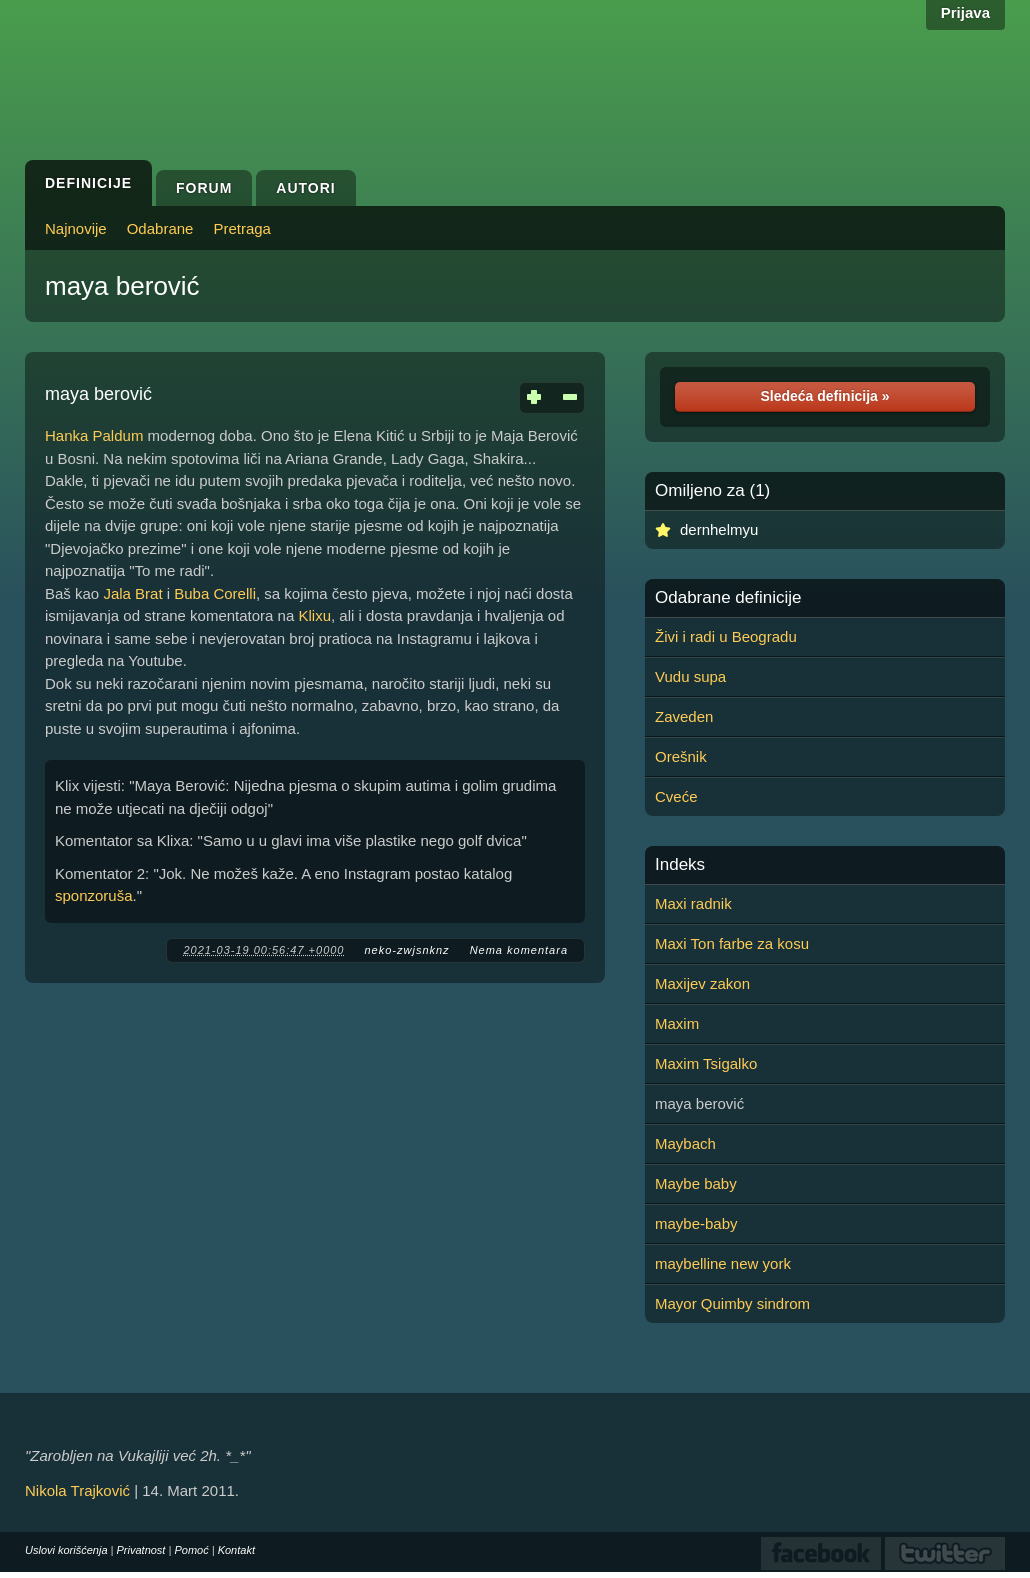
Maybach (685, 1143)
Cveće (676, 796)
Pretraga (242, 228)
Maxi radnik (693, 903)
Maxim (677, 1023)
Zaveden (684, 716)
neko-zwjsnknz (406, 950)
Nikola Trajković (77, 1490)
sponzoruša (94, 895)
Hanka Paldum (94, 435)
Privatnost (141, 1550)
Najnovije (76, 228)
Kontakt (236, 1550)
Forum (204, 188)
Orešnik (681, 756)
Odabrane (160, 228)
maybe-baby (696, 1223)
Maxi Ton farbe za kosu (732, 943)
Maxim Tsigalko (706, 1063)
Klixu (314, 615)
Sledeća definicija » (824, 396)
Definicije (88, 183)
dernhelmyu (719, 529)
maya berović (122, 286)
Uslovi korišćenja (66, 1550)
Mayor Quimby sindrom (732, 1303)
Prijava (965, 12)
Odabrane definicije (728, 598)
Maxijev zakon (702, 983)
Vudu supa (690, 676)
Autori (305, 188)
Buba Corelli (215, 593)
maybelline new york (723, 1263)
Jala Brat (132, 593)
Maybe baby (696, 1183)
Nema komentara (519, 950)
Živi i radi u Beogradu (726, 636)
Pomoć (191, 1550)
